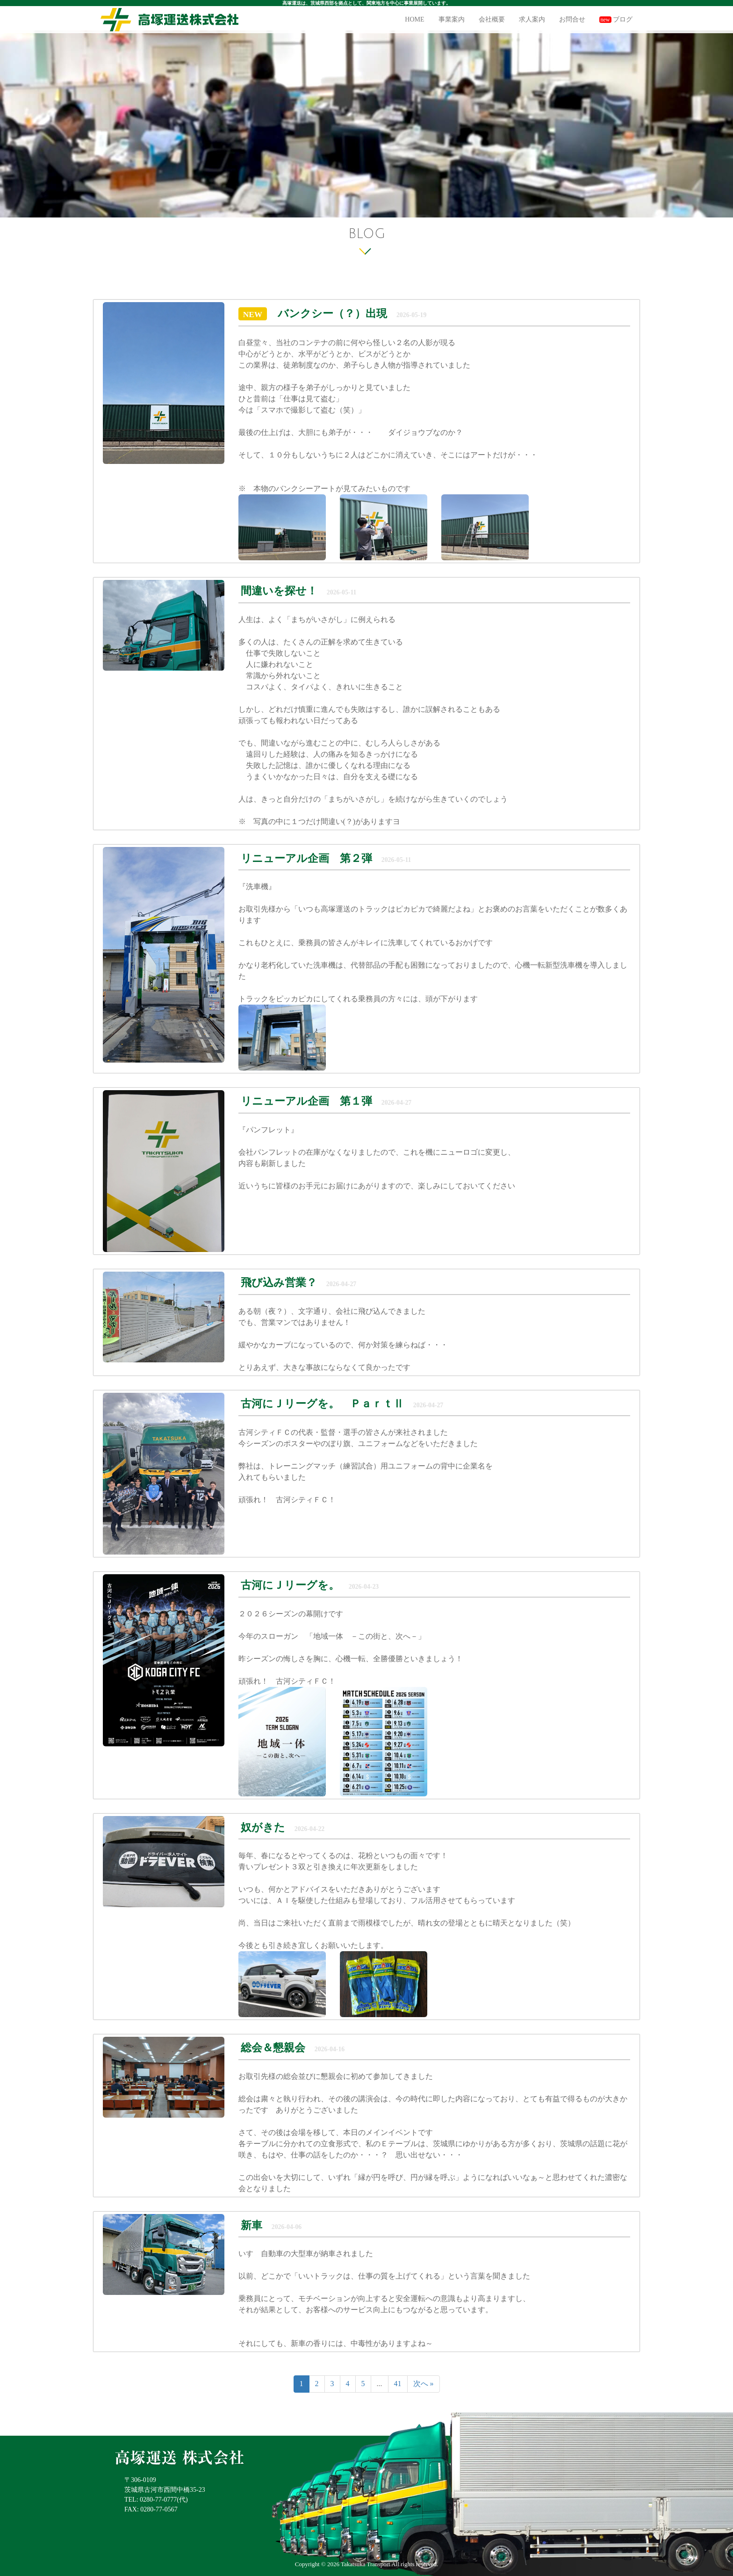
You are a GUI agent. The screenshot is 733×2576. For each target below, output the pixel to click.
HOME (414, 19)
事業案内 (451, 19)
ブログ (616, 19)
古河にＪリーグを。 (290, 1585)
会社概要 (492, 19)
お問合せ (572, 19)
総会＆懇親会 (273, 2048)
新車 (253, 2225)
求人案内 (532, 19)
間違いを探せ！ (280, 591)
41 (398, 2384)
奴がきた (263, 1827)
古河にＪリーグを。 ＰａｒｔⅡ (322, 1404)
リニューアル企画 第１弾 (308, 1101)
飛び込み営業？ (280, 1282)
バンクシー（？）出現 (332, 313)
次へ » (423, 2384)
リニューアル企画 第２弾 (306, 858)
